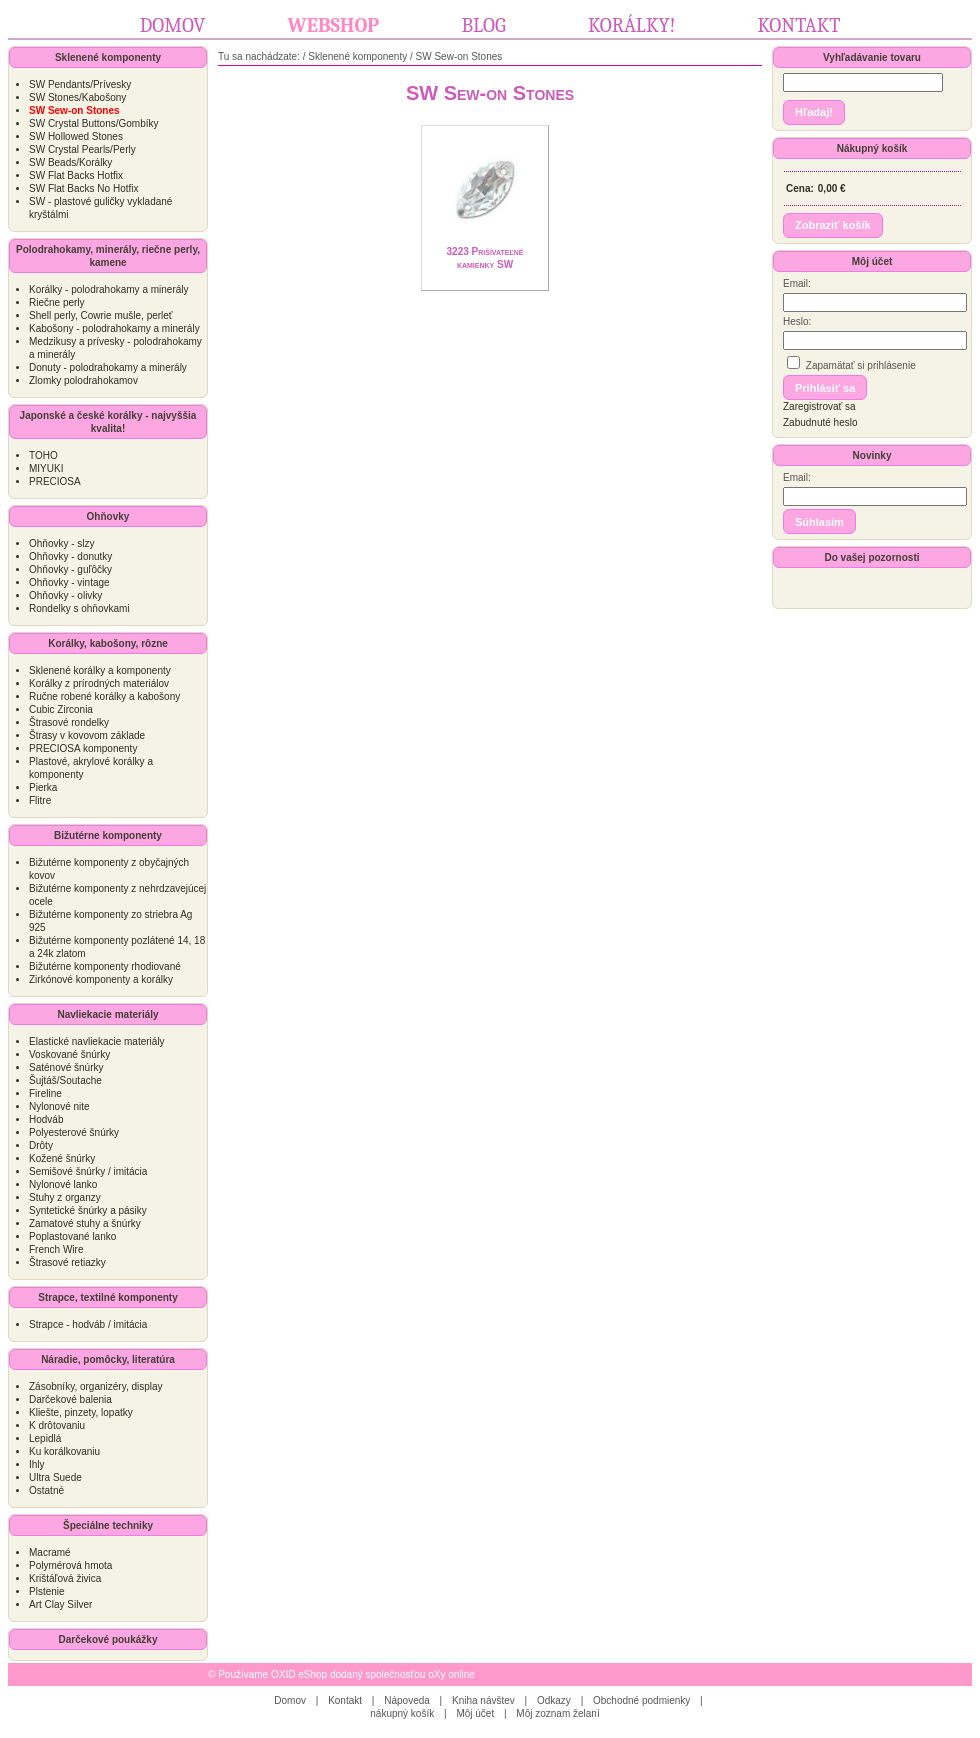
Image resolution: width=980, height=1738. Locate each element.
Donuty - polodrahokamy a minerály (108, 367)
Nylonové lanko (63, 1184)
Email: (797, 283)
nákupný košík (402, 1713)
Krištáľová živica (65, 1578)
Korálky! (631, 25)
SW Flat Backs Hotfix (76, 175)
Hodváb (46, 1119)
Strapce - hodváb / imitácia (88, 1324)
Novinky (872, 455)
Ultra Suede (55, 1477)
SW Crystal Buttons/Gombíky (93, 123)
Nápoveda (407, 1700)
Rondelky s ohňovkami (79, 608)
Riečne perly (57, 302)
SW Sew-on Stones (459, 56)
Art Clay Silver (60, 1604)
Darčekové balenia (70, 1399)
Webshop (334, 25)
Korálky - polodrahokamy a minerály (109, 289)
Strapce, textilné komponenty (107, 1297)
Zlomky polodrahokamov (83, 380)
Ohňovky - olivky (65, 595)
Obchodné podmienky (641, 1700)
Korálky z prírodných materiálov (99, 683)
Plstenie (47, 1591)
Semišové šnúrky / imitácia (88, 1171)
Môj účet (872, 261)
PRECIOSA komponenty (83, 748)
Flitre (40, 800)
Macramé (50, 1552)
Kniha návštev (483, 1700)
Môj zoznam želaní (557, 1713)
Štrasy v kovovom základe (87, 735)
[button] (814, 112)
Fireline (45, 1093)
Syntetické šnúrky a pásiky (88, 1210)
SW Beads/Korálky (70, 162)
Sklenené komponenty (108, 57)
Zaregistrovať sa (819, 406)
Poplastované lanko (72, 1236)
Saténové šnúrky (66, 1067)
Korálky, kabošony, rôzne (108, 643)
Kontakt (799, 25)
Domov (173, 25)
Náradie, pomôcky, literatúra (108, 1359)
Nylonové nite (59, 1106)
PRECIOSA (55, 481)
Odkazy (554, 1700)
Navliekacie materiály (107, 1014)
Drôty (41, 1145)
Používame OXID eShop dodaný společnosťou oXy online (346, 1674)
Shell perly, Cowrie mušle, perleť (101, 315)
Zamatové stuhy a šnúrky (85, 1223)
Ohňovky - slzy (62, 543)
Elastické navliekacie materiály (97, 1041)
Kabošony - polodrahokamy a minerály (114, 328)
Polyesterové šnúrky (74, 1132)
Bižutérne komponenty (108, 835)
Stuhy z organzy (65, 1197)
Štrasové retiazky (67, 1262)
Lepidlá (45, 1438)
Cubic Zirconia (61, 709)
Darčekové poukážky (108, 1639)
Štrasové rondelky (69, 722)
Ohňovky (108, 516)
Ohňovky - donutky (70, 556)
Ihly (37, 1464)
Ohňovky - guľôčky (70, 569)
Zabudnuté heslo (820, 422)
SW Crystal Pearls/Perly (82, 149)
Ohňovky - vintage (69, 582)
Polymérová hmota (70, 1565)
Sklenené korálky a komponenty (100, 670)
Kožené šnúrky (62, 1158)
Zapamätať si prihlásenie (851, 363)
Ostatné (46, 1490)
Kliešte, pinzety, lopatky (81, 1412)
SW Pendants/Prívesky (80, 84)
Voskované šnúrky (69, 1054)
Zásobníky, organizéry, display (96, 1386)
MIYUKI (46, 468)
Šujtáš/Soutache (65, 1080)
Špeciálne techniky (108, 1525)
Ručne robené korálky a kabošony (104, 696)
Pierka (43, 787)
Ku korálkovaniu (64, 1451)
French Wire (56, 1249)
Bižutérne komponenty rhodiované (105, 966)
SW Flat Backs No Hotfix (83, 188)
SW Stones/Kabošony (77, 97)
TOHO (43, 455)
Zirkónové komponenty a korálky (101, 979)
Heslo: (797, 321)
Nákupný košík (872, 148)
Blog (483, 25)
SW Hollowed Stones (76, 136)
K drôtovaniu (57, 1425)
